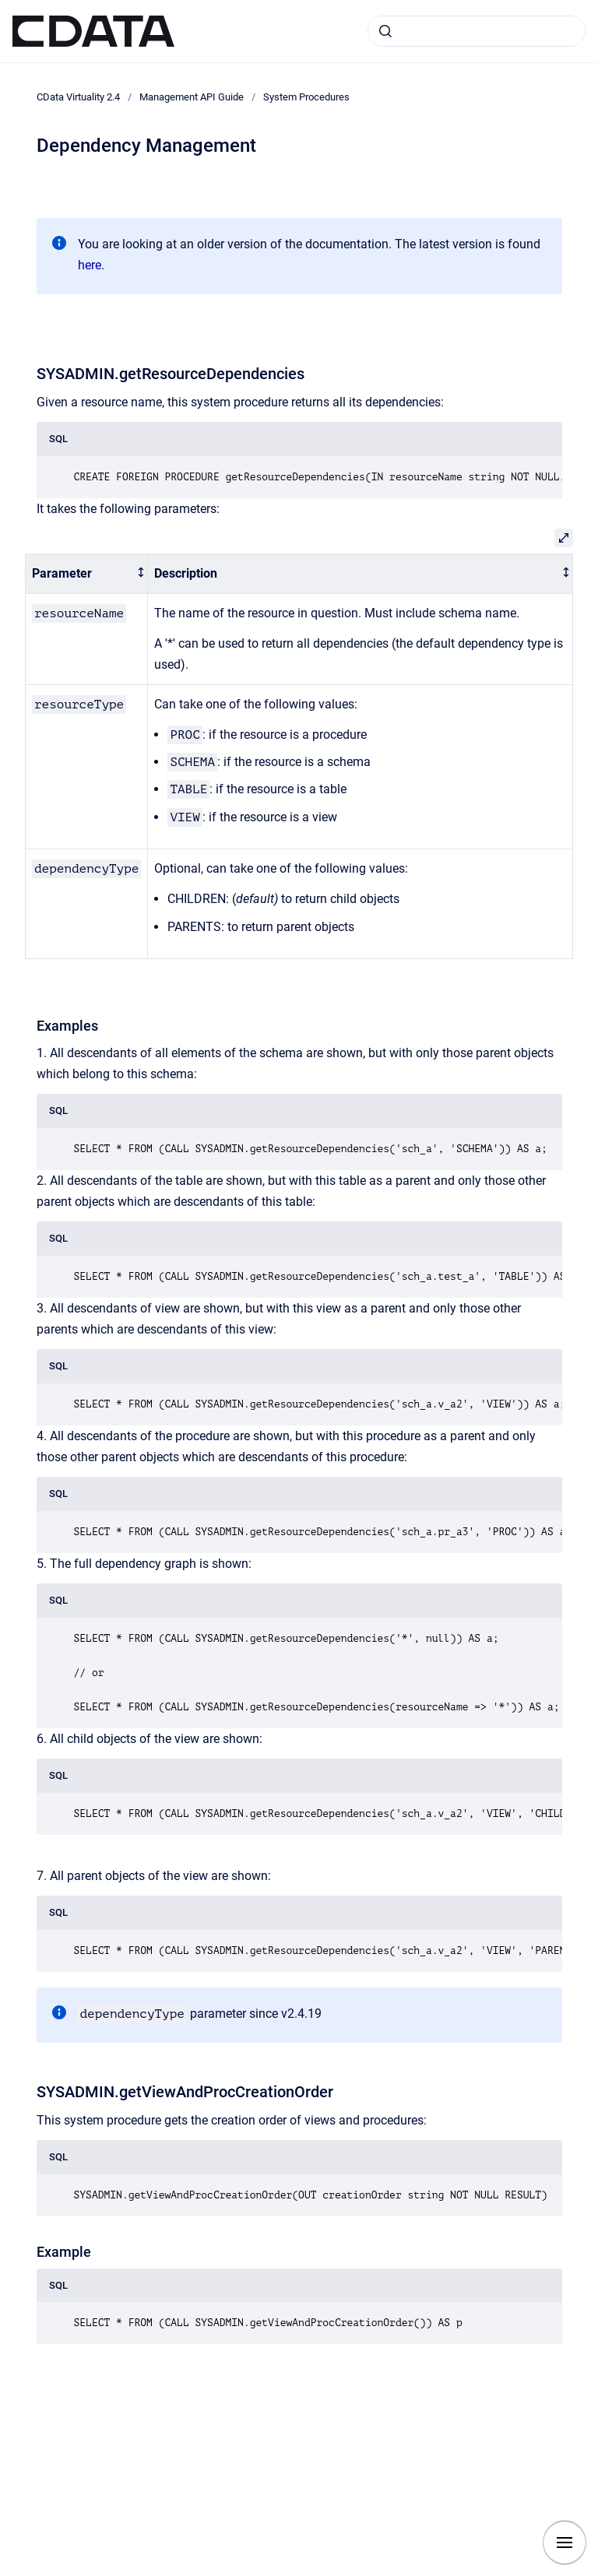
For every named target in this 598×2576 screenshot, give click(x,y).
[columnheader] (87, 574)
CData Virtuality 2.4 (78, 97)
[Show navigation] (564, 2543)
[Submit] (385, 31)
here (89, 265)
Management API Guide (191, 97)
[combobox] (476, 31)
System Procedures (306, 97)
